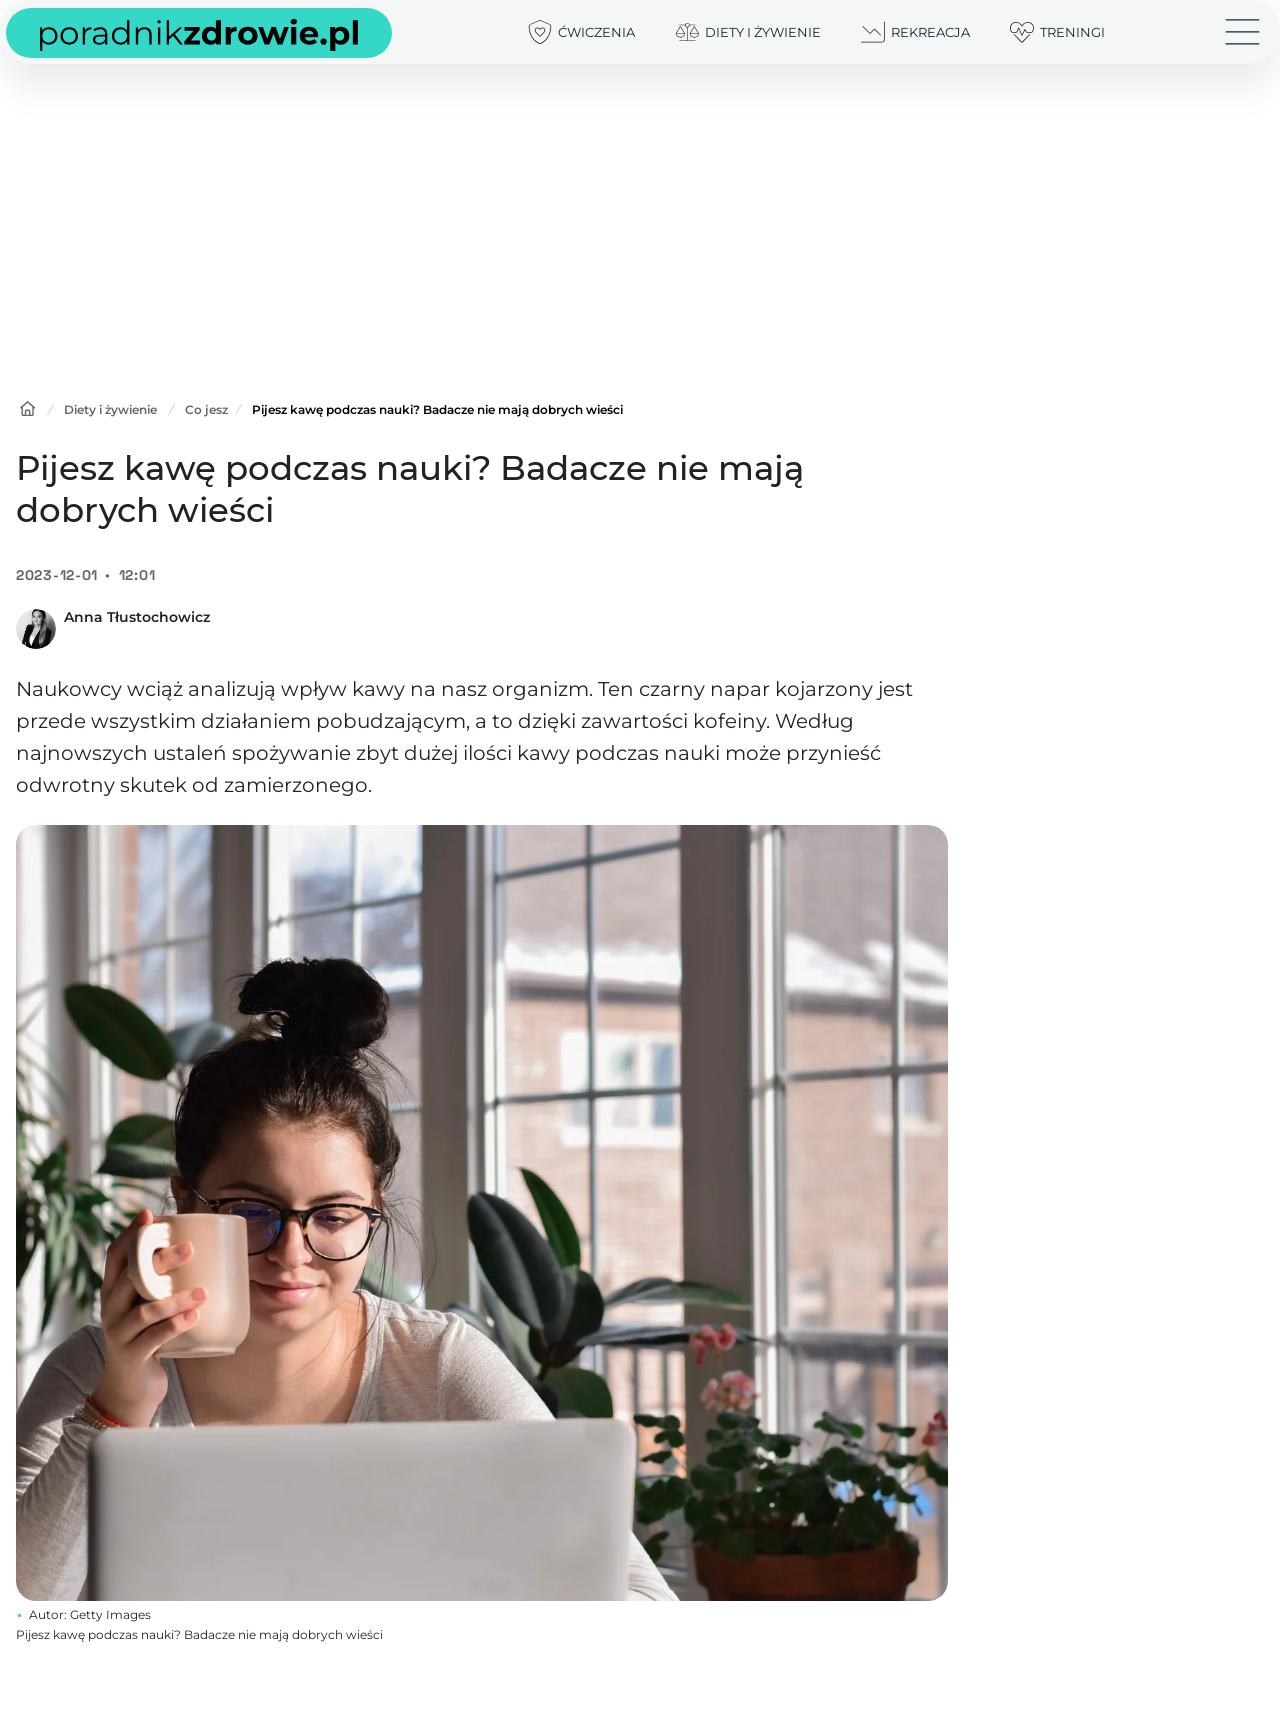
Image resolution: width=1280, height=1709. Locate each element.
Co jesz (206, 409)
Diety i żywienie (110, 409)
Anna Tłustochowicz (137, 617)
